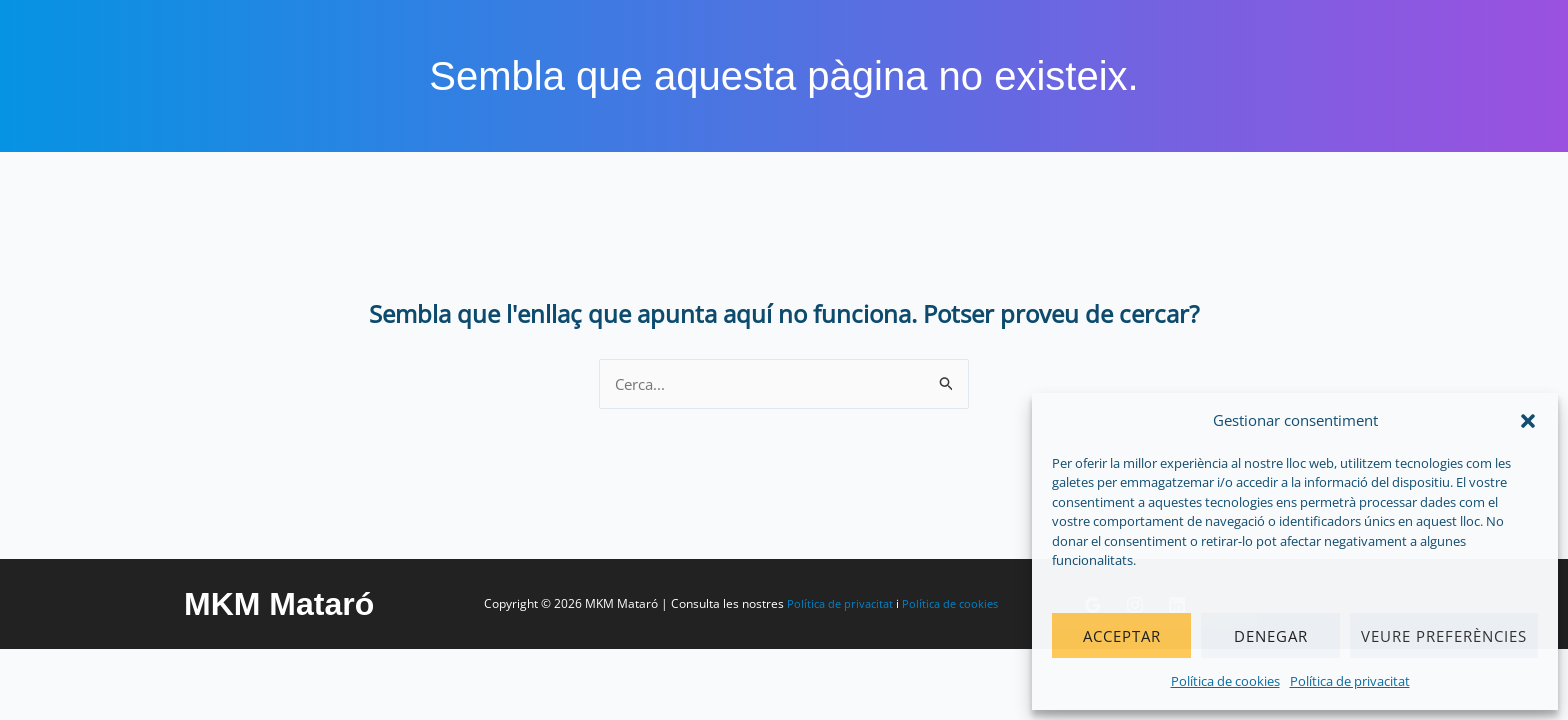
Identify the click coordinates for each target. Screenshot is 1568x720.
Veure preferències (1444, 636)
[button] (1528, 421)
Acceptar (1122, 636)
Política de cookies (1225, 681)
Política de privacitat (1350, 681)
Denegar (1271, 636)
